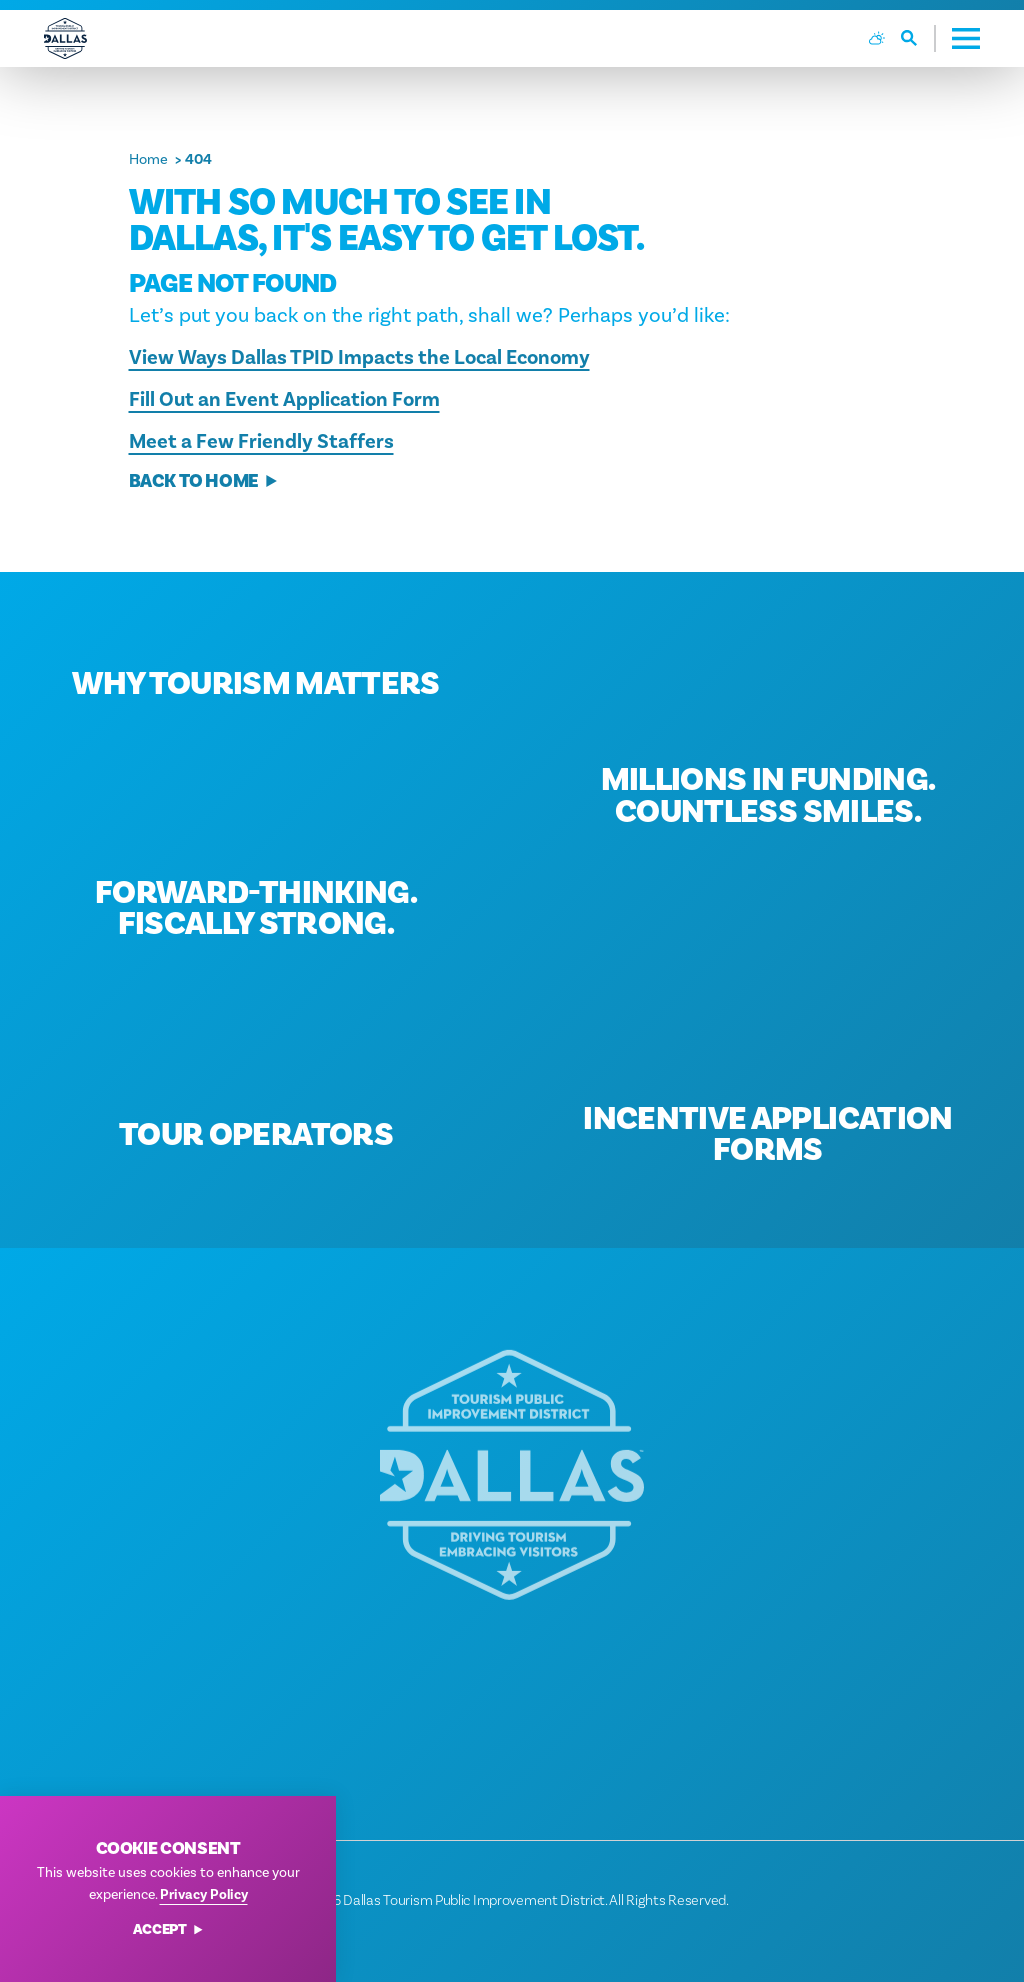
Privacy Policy (204, 1894)
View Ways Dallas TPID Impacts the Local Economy (359, 357)
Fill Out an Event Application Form (284, 399)
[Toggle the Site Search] (918, 38)
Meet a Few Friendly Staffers (261, 441)
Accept (168, 1930)
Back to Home (204, 481)
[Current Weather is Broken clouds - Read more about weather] (877, 38)
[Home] (65, 38)
